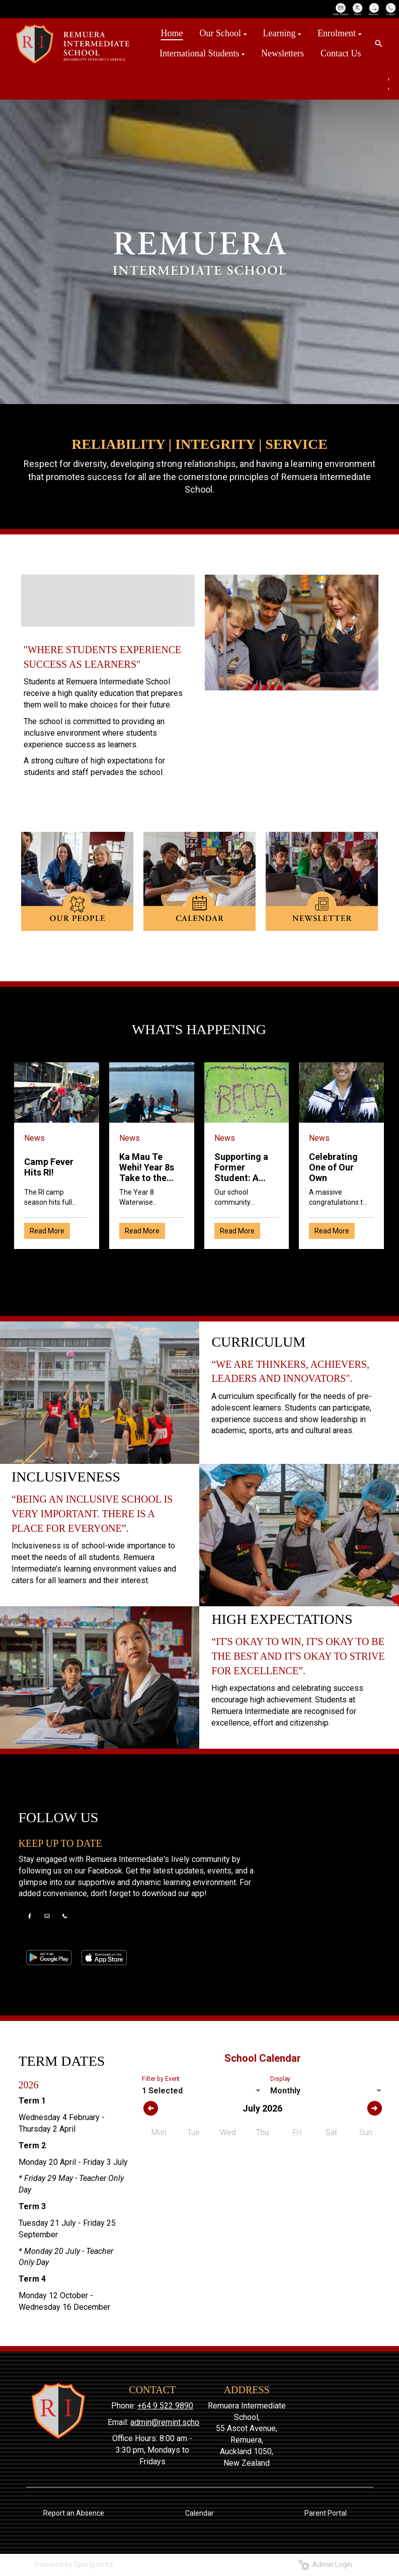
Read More (47, 1231)
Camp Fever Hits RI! (48, 1167)
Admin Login (325, 2564)
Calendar (199, 2513)
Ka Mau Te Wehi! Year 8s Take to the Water (146, 1167)
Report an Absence (73, 2513)
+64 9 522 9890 (165, 2405)
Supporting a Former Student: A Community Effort (241, 1167)
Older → (199, 1267)
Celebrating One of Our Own (333, 1167)
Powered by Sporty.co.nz (74, 2564)
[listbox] (202, 2090)
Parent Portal (325, 2513)
